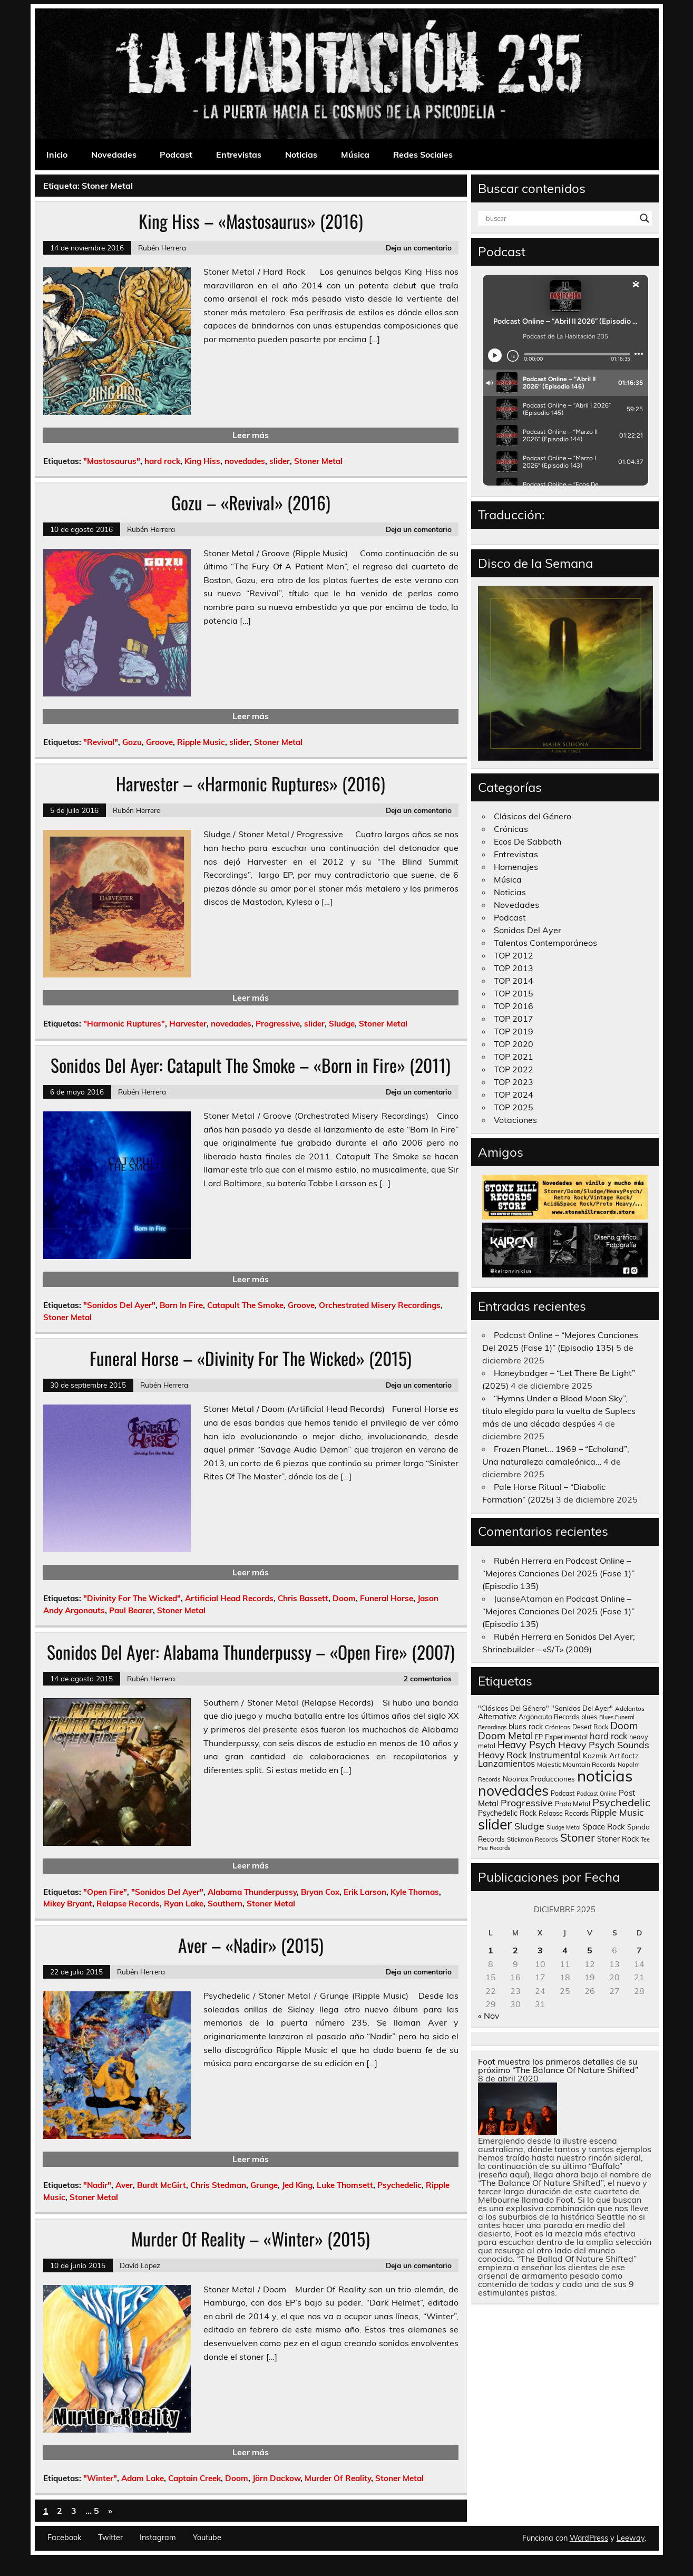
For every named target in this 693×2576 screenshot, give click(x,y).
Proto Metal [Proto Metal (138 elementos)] (572, 1803)
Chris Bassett (303, 1598)
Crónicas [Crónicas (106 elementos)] (557, 1727)
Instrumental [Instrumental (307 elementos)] (555, 1754)
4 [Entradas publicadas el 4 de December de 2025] (565, 1950)
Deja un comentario (419, 247)
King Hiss (202, 461)
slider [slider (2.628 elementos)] (495, 1824)
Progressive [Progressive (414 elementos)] (527, 1803)
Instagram (158, 2537)
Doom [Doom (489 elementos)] (624, 1725)
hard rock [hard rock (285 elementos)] (608, 1736)
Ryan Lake (183, 1904)
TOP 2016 (513, 1006)
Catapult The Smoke (245, 1305)
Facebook (64, 2537)
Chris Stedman (218, 2185)
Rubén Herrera (162, 247)
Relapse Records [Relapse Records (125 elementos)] (564, 1813)
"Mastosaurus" (111, 461)
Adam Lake (142, 2478)
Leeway (631, 2538)
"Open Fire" (105, 1892)
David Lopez (140, 2265)
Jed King (297, 2185)
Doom (344, 1598)
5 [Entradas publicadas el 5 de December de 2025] (589, 1950)
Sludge (342, 1024)
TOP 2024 (513, 1094)
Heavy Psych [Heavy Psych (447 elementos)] (526, 1745)
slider (279, 461)
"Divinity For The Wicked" (132, 1598)
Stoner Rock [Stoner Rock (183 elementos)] (618, 1839)
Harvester (188, 1024)
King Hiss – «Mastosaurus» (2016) (251, 221)
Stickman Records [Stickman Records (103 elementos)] (532, 1839)
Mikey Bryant (67, 1904)
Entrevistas (238, 154)
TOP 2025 (513, 1107)
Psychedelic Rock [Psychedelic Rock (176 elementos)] (507, 1813)
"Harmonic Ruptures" (124, 1024)
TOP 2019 (513, 1031)
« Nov (489, 2015)
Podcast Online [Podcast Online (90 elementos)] (597, 1793)
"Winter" (100, 2478)
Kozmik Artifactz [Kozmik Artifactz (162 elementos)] (611, 1755)
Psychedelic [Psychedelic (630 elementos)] (621, 1802)
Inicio (56, 154)
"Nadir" (97, 2185)
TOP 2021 (513, 1056)
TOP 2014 (513, 980)
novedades (245, 461)
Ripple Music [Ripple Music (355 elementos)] (617, 1812)
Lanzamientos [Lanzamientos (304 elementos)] (506, 1763)
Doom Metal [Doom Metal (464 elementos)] (505, 1735)
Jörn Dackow (276, 2478)
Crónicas (511, 829)
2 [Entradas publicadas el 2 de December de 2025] (515, 1950)
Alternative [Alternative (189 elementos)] (497, 1716)
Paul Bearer (131, 1610)
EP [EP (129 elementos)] (539, 1736)
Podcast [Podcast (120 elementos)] (562, 1793)
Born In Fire (181, 1305)
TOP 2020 (513, 1044)
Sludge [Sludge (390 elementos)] (529, 1826)
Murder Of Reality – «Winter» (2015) (250, 2238)
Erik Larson (365, 1892)
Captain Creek (194, 2478)
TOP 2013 (513, 968)
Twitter (110, 2537)
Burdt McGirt (161, 2185)
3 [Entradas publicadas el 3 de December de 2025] (540, 1950)
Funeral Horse (386, 1598)
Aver (124, 2185)
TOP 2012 (513, 955)
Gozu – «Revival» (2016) (250, 502)
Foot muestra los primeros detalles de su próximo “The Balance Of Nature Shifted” (558, 2065)
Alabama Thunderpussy (252, 1892)
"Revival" (100, 742)
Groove (159, 742)
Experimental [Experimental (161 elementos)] (566, 1736)
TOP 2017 (513, 1018)
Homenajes (516, 866)
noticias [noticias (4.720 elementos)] (605, 1775)
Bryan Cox (320, 1892)
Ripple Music (201, 742)
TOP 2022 (513, 1069)
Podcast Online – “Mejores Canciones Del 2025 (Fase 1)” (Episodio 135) (558, 1573)
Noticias (301, 154)
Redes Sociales (423, 154)
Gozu (132, 742)
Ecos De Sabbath (527, 841)
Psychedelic (399, 2185)
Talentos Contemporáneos (545, 942)
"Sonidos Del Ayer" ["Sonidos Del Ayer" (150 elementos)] (582, 1708)
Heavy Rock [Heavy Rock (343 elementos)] (502, 1754)
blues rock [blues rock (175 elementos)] (526, 1726)
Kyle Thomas (415, 1892)
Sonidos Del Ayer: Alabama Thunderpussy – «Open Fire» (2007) (251, 1652)
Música (355, 154)
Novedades (113, 154)
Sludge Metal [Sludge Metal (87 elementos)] (563, 1827)
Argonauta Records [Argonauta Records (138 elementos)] (549, 1716)
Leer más (250, 435)
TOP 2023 (513, 1082)
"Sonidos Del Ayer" (119, 1305)
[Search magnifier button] (644, 218)
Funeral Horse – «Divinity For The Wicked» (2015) (251, 1358)
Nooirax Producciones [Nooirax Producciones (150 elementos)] (539, 1779)
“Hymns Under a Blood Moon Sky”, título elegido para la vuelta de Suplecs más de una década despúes (559, 1411)
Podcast (176, 154)
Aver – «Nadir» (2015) (251, 1945)
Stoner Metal (318, 461)
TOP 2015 (513, 993)
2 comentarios (428, 1678)
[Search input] (560, 218)
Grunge (264, 2185)
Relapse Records (128, 1904)
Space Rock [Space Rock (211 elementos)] (604, 1827)
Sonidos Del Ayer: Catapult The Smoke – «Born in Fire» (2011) (251, 1065)
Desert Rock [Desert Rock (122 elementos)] (590, 1727)
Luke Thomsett (345, 2185)
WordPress (589, 2538)
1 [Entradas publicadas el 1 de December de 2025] (490, 1950)
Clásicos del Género (532, 816)
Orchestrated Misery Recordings (380, 1305)
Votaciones (515, 1120)
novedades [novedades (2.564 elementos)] (513, 1790)
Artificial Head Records (229, 1598)
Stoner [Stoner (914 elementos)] (577, 1837)
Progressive (278, 1024)
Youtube (207, 2537)
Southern (225, 1904)
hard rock (162, 461)
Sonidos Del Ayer (527, 930)
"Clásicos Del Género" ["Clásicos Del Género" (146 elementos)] (513, 1708)
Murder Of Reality (338, 2478)
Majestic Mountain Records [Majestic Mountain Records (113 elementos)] (576, 1764)
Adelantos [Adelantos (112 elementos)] (630, 1708)
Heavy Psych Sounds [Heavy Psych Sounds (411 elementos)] (603, 1744)
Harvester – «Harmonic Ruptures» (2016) (250, 783)
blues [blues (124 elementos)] (589, 1717)
